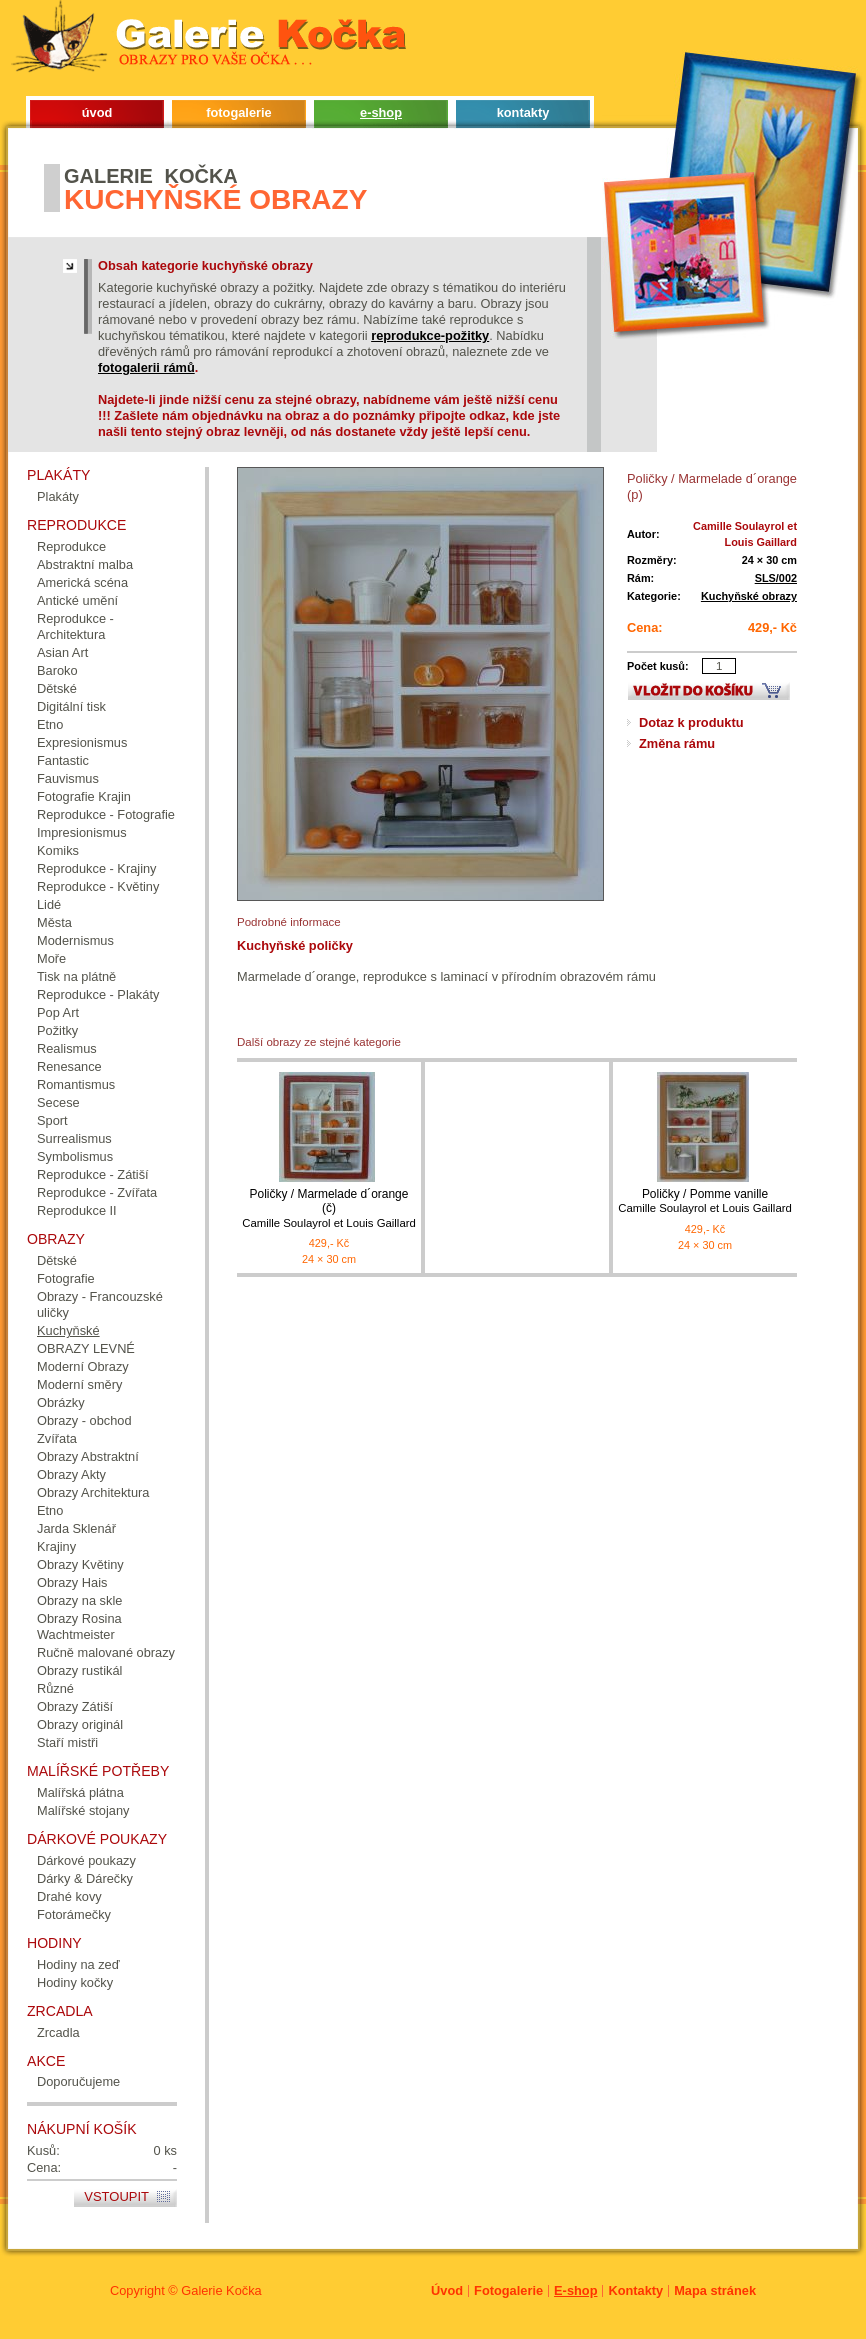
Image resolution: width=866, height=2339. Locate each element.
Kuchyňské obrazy (749, 596)
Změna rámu (677, 743)
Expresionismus (82, 742)
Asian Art (62, 652)
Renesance (69, 1066)
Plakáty (58, 496)
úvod (97, 112)
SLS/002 (776, 578)
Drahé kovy (69, 1896)
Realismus (67, 1048)
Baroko (57, 670)
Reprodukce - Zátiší (93, 1174)
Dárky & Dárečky (85, 1878)
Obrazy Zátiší (75, 1706)
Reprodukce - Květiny (98, 886)
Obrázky (61, 1402)
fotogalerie (238, 112)
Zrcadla (58, 2032)
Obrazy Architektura (93, 1492)
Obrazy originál (80, 1724)
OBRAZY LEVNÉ (86, 1348)
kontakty (523, 112)
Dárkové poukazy (86, 1860)
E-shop (575, 2290)
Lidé (49, 904)
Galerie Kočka (221, 2290)
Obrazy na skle (79, 1600)
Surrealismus (74, 1138)
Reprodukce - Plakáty (98, 994)
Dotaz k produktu (691, 722)
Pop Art (58, 1012)
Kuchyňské (68, 1330)
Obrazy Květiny (80, 1564)
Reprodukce (71, 546)
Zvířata (57, 1438)
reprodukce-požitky (430, 335)
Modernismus (75, 940)
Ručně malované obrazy (106, 1652)
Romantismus (76, 1084)
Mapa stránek (715, 2290)
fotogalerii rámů (146, 367)
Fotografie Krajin (84, 796)
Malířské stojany (83, 1810)
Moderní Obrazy (83, 1366)
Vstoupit (116, 2196)
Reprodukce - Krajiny (97, 868)
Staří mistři (67, 1742)
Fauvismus (68, 778)
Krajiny (56, 1546)
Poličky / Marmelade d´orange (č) (329, 1208)
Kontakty (635, 2290)
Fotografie (66, 1278)
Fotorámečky (74, 1914)
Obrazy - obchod (84, 1420)
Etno (50, 724)
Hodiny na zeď (78, 1964)
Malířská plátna (80, 1792)
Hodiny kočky (75, 1982)
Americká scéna (82, 582)
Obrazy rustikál (79, 1670)
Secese (58, 1102)
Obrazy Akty (71, 1474)
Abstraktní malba (85, 564)
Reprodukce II (77, 1210)
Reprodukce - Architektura (75, 626)
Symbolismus (75, 1156)
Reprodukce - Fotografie (106, 814)
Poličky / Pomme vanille (705, 1201)
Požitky (57, 1030)
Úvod (447, 2290)
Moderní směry (79, 1384)
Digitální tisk (71, 706)
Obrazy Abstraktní (88, 1456)
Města (54, 922)
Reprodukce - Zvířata (97, 1192)
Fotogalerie (508, 2290)
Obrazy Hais (72, 1582)
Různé (55, 1688)
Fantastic (63, 760)
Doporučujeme (78, 2081)
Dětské (57, 688)
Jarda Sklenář (76, 1528)
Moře (51, 958)
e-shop (381, 112)
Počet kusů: (658, 666)
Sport (52, 1120)
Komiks (58, 850)
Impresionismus (82, 832)
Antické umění (77, 600)
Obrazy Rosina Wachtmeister (79, 1626)
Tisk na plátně (76, 976)
